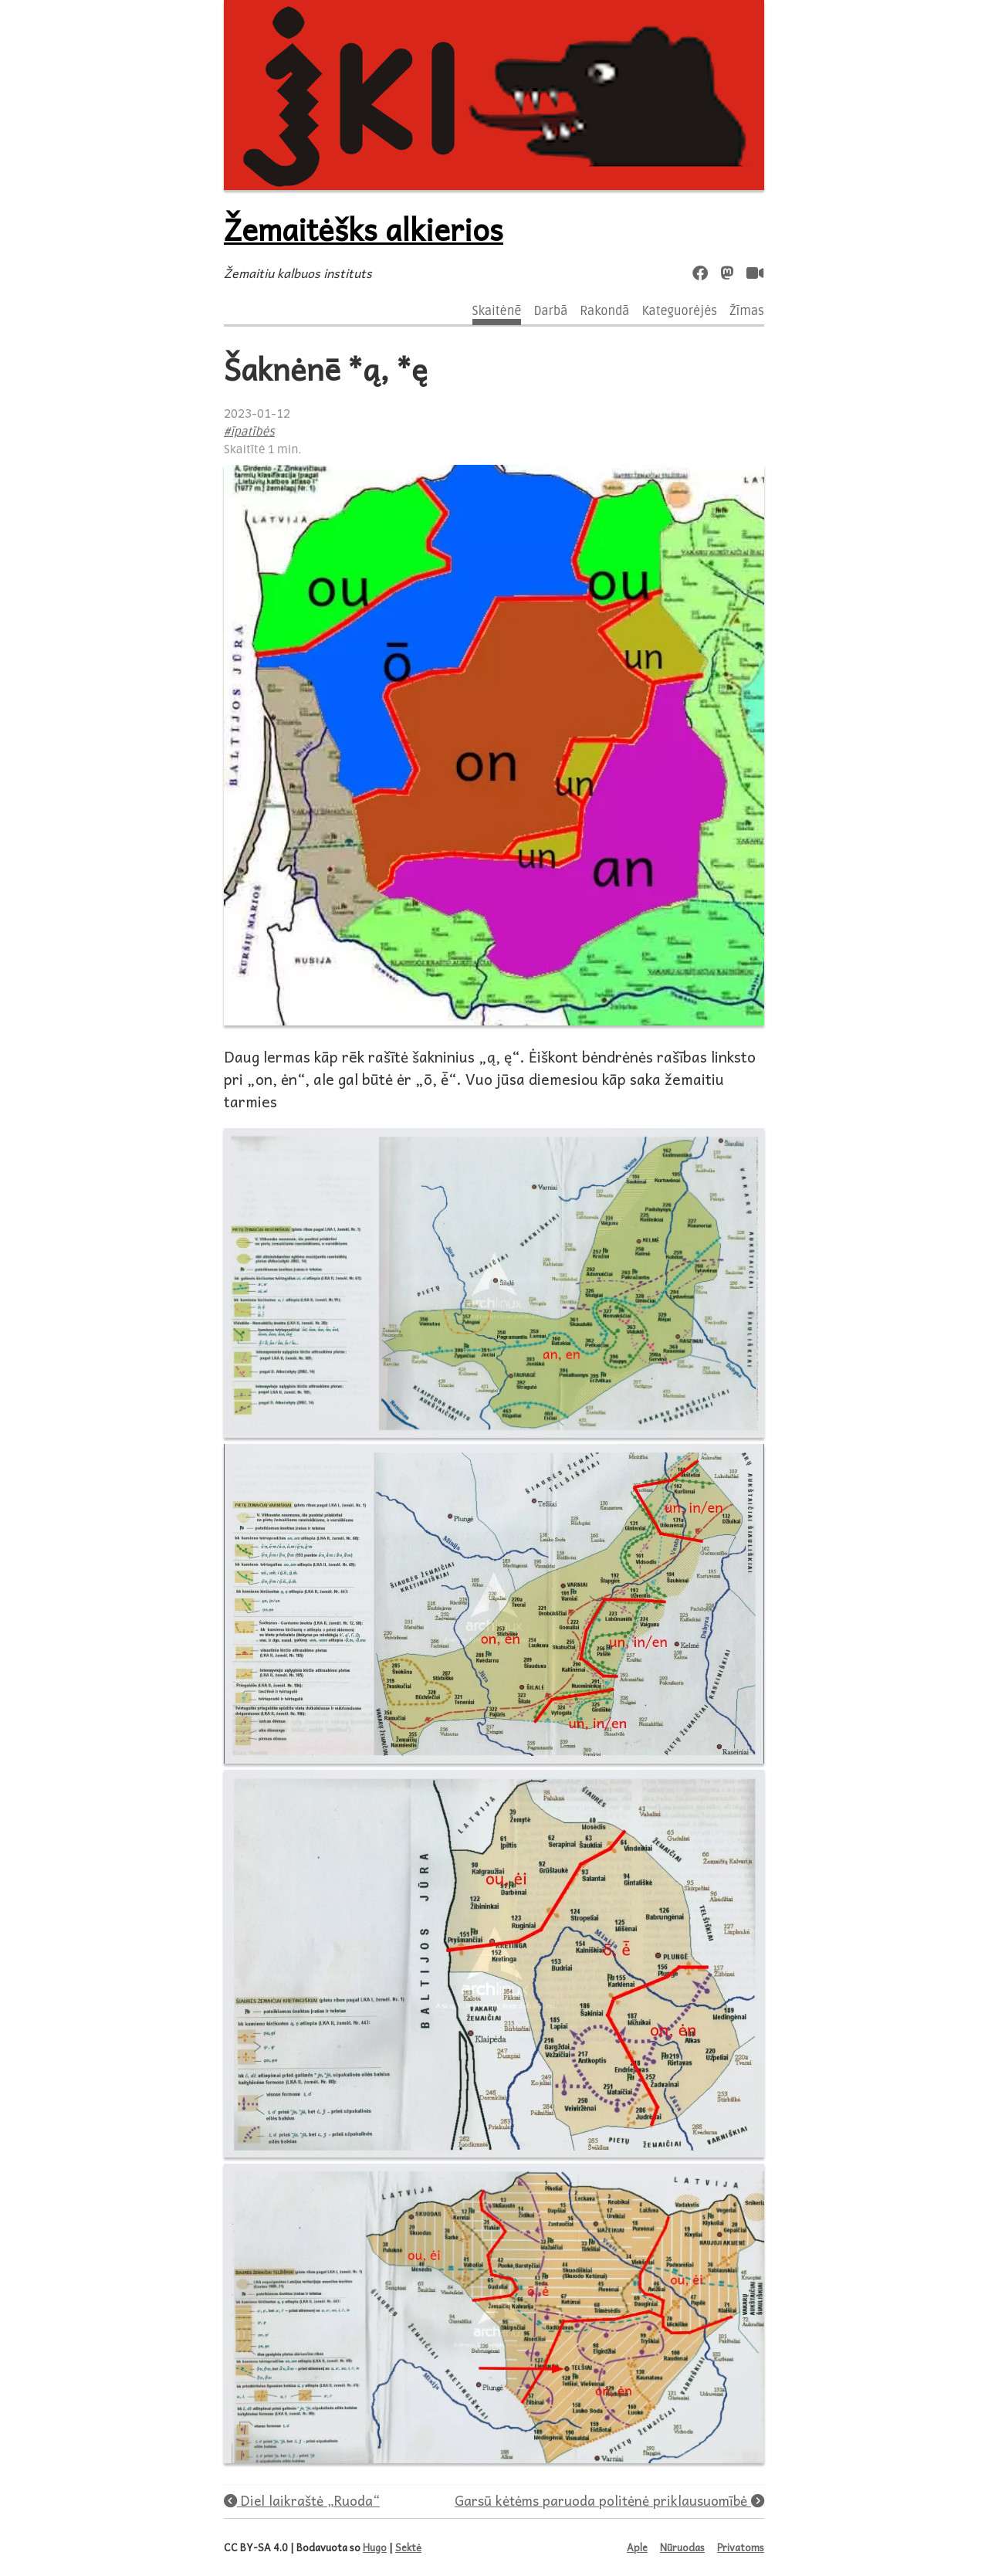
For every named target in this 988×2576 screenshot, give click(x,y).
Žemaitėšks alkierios (363, 229)
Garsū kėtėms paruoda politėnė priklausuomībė (609, 2500)
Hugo (375, 2547)
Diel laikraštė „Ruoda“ (302, 2500)
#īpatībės (249, 432)
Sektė (408, 2547)
